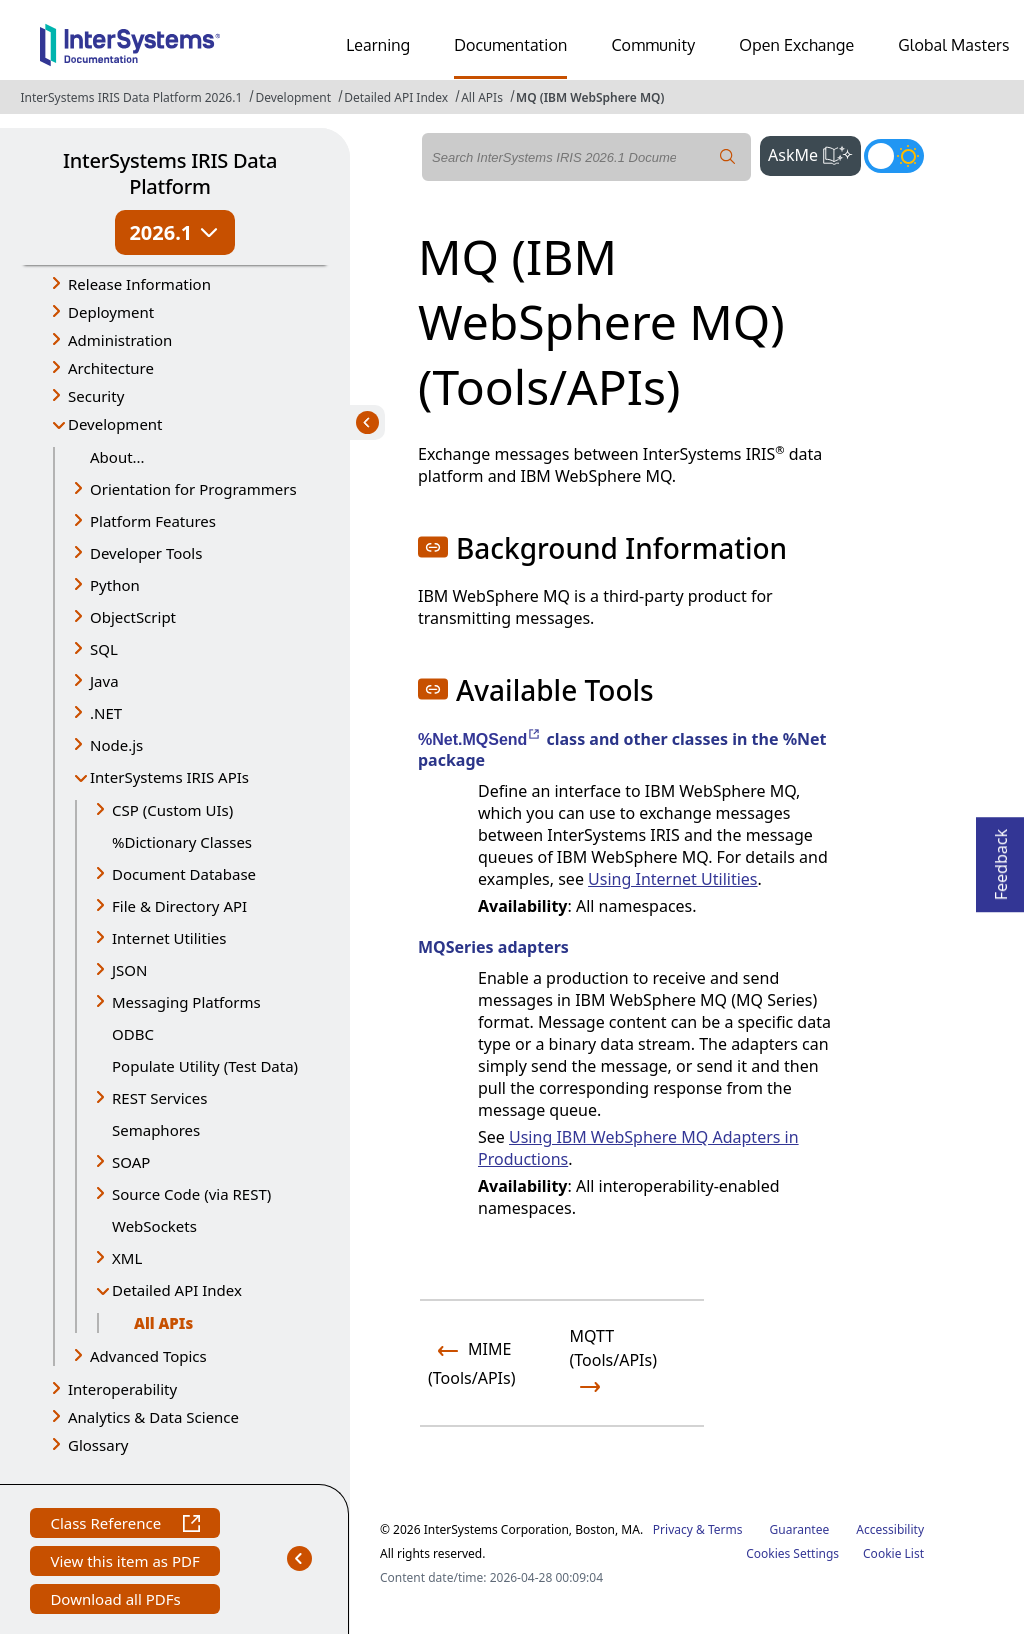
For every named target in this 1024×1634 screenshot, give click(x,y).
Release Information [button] (139, 284)
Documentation (510, 45)
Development (293, 97)
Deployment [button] (111, 312)
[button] (433, 547)
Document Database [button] (184, 874)
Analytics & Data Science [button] (153, 1417)
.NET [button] (106, 713)
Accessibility (890, 1529)
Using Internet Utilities (672, 879)
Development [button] (115, 424)
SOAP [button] (131, 1162)
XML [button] (127, 1258)
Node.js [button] (116, 745)
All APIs (482, 97)
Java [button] (104, 681)
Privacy (673, 1529)
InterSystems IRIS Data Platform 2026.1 (131, 97)
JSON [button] (129, 970)
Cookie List (893, 1553)
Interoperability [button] (122, 1389)
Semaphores (156, 1130)
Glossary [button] (98, 1445)
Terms (725, 1529)
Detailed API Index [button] (177, 1290)
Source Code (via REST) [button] (191, 1194)
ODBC (133, 1034)
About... (117, 457)
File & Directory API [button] (179, 906)
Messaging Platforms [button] (186, 1002)
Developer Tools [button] (146, 553)
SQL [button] (104, 649)
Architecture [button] (111, 368)
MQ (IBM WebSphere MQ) (590, 97)
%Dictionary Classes (182, 842)
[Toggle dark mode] (894, 156)
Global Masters (953, 45)
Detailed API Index (396, 97)
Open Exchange (796, 45)
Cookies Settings (792, 1554)
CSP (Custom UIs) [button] (172, 810)
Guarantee (800, 1529)
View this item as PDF (124, 1563)
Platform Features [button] (153, 521)
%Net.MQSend (480, 739)
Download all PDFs (117, 1601)
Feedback (1001, 858)
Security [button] (96, 396)
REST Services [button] (159, 1098)
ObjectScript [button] (133, 617)
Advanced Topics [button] (148, 1356)
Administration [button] (120, 340)
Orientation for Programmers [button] (193, 489)
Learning (378, 45)
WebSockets (154, 1226)
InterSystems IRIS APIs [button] (169, 777)
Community (653, 45)
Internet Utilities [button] (169, 938)
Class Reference (124, 1525)
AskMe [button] (814, 153)
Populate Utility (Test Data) (205, 1066)
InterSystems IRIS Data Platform (170, 173)
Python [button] (115, 585)
